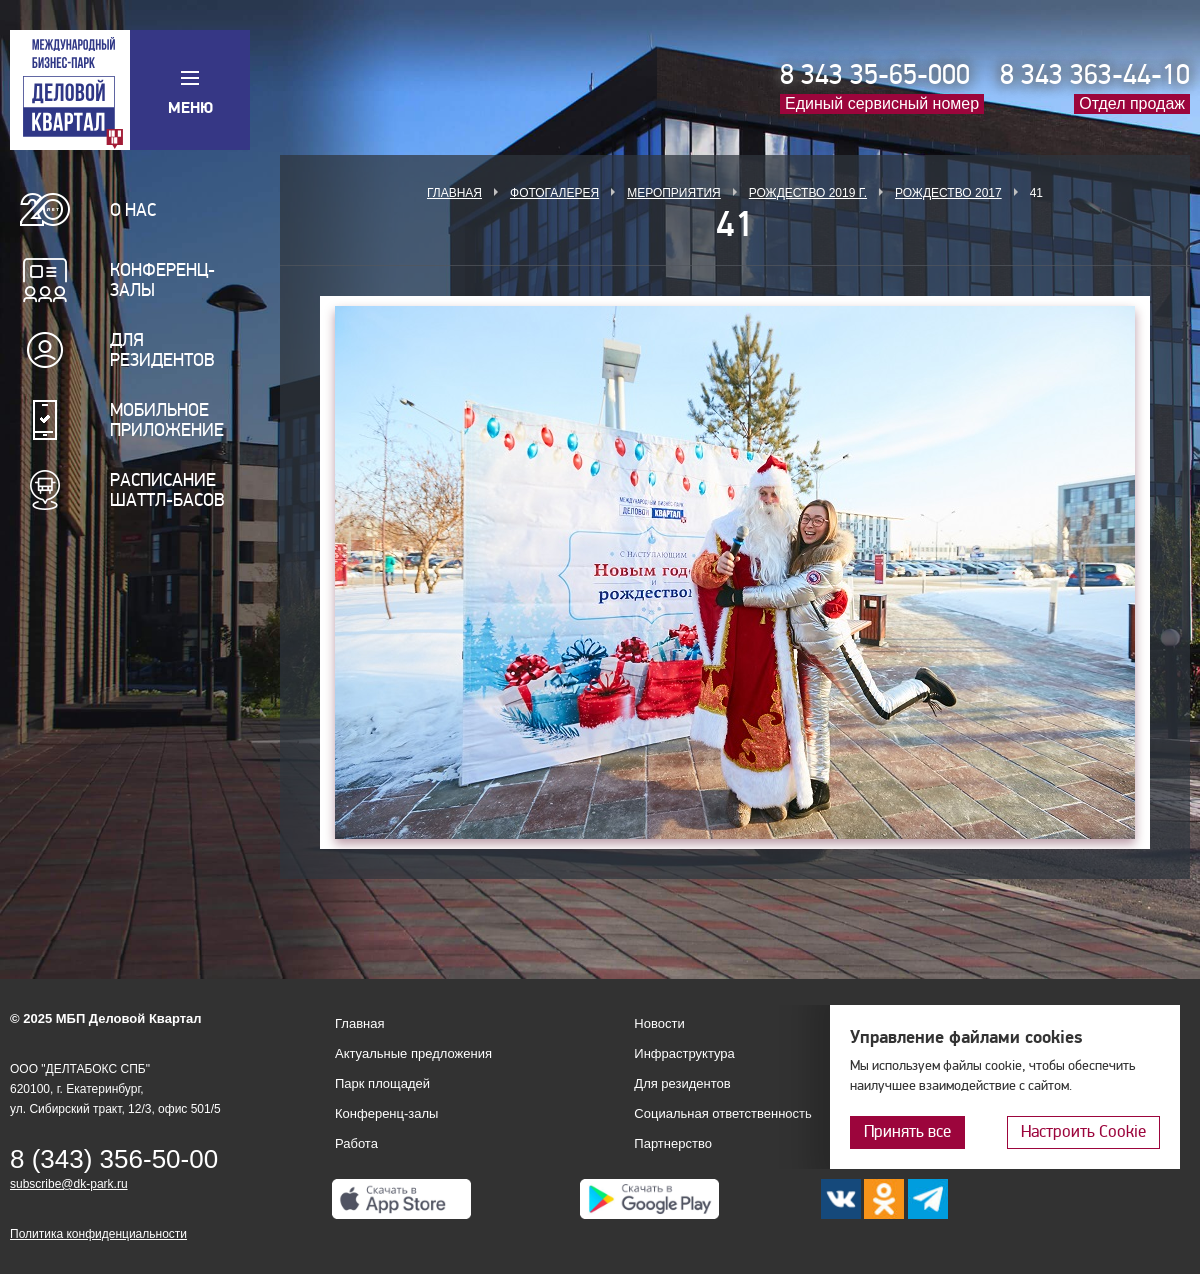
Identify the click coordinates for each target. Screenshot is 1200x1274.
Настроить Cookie (1083, 1131)
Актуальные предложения (413, 1053)
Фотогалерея (554, 193)
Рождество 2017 (948, 193)
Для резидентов (162, 350)
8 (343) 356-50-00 (114, 1159)
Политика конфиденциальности (98, 1234)
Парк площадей (382, 1083)
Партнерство (673, 1143)
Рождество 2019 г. (808, 193)
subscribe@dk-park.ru (69, 1184)
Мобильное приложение (167, 420)
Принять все (907, 1131)
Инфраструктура (684, 1053)
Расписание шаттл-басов (167, 490)
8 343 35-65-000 (875, 75)
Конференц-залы (162, 280)
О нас (133, 210)
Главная (454, 193)
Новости (659, 1023)
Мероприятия (674, 193)
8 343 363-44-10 (1095, 75)
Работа (356, 1143)
